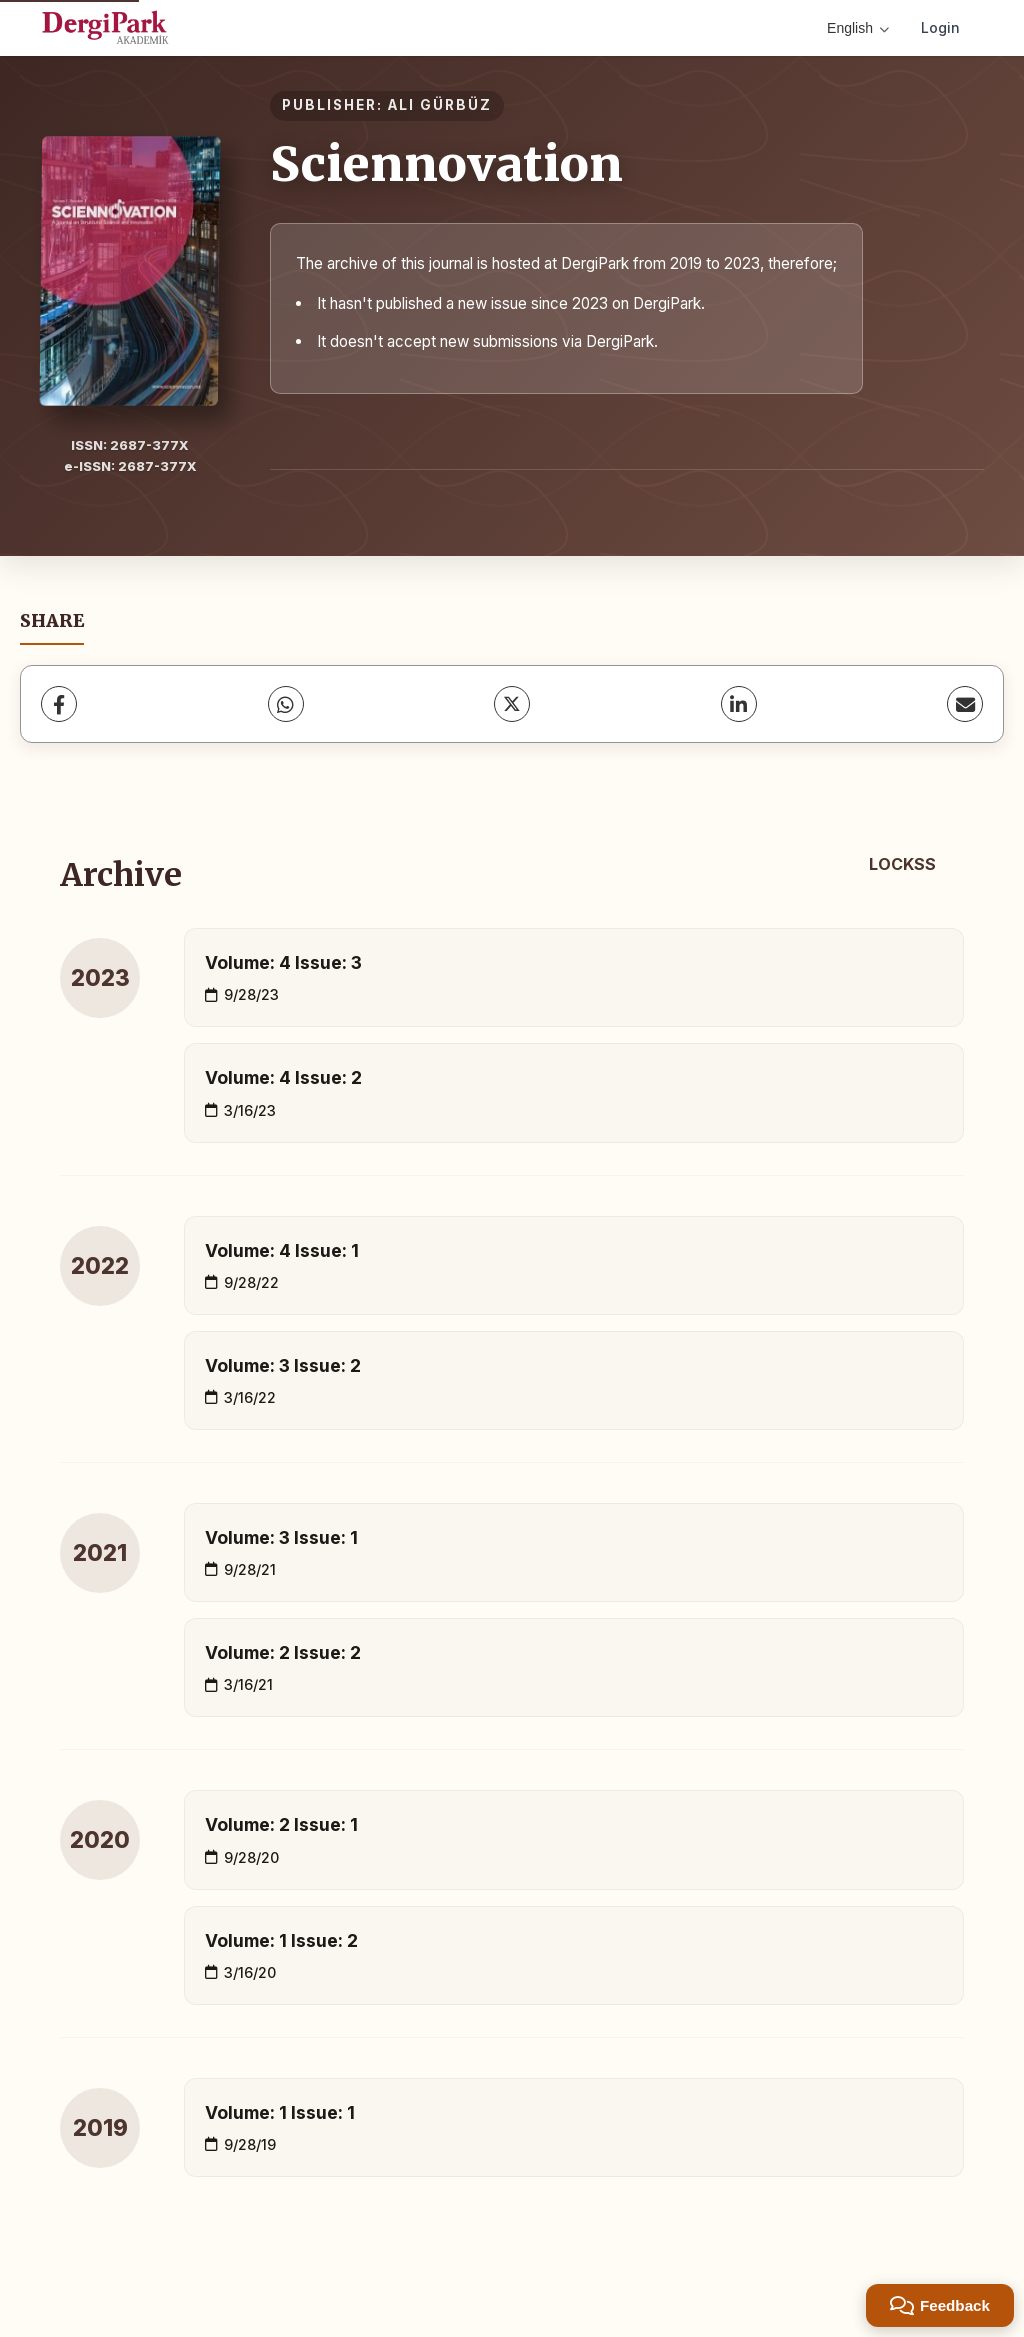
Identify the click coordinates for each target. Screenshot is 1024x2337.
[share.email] (965, 704)
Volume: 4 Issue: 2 (283, 1077)
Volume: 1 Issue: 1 (280, 2112)
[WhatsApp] (286, 704)
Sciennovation (446, 164)
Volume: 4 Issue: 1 (282, 1250)
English (858, 28)
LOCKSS (902, 864)
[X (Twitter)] (512, 704)
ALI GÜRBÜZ (440, 105)
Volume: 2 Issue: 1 (281, 1824)
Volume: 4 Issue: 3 (283, 962)
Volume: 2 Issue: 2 (283, 1652)
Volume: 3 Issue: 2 (283, 1365)
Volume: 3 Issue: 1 (281, 1537)
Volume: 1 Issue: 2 (281, 1940)
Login (940, 27)
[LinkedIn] (739, 704)
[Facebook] (59, 704)
